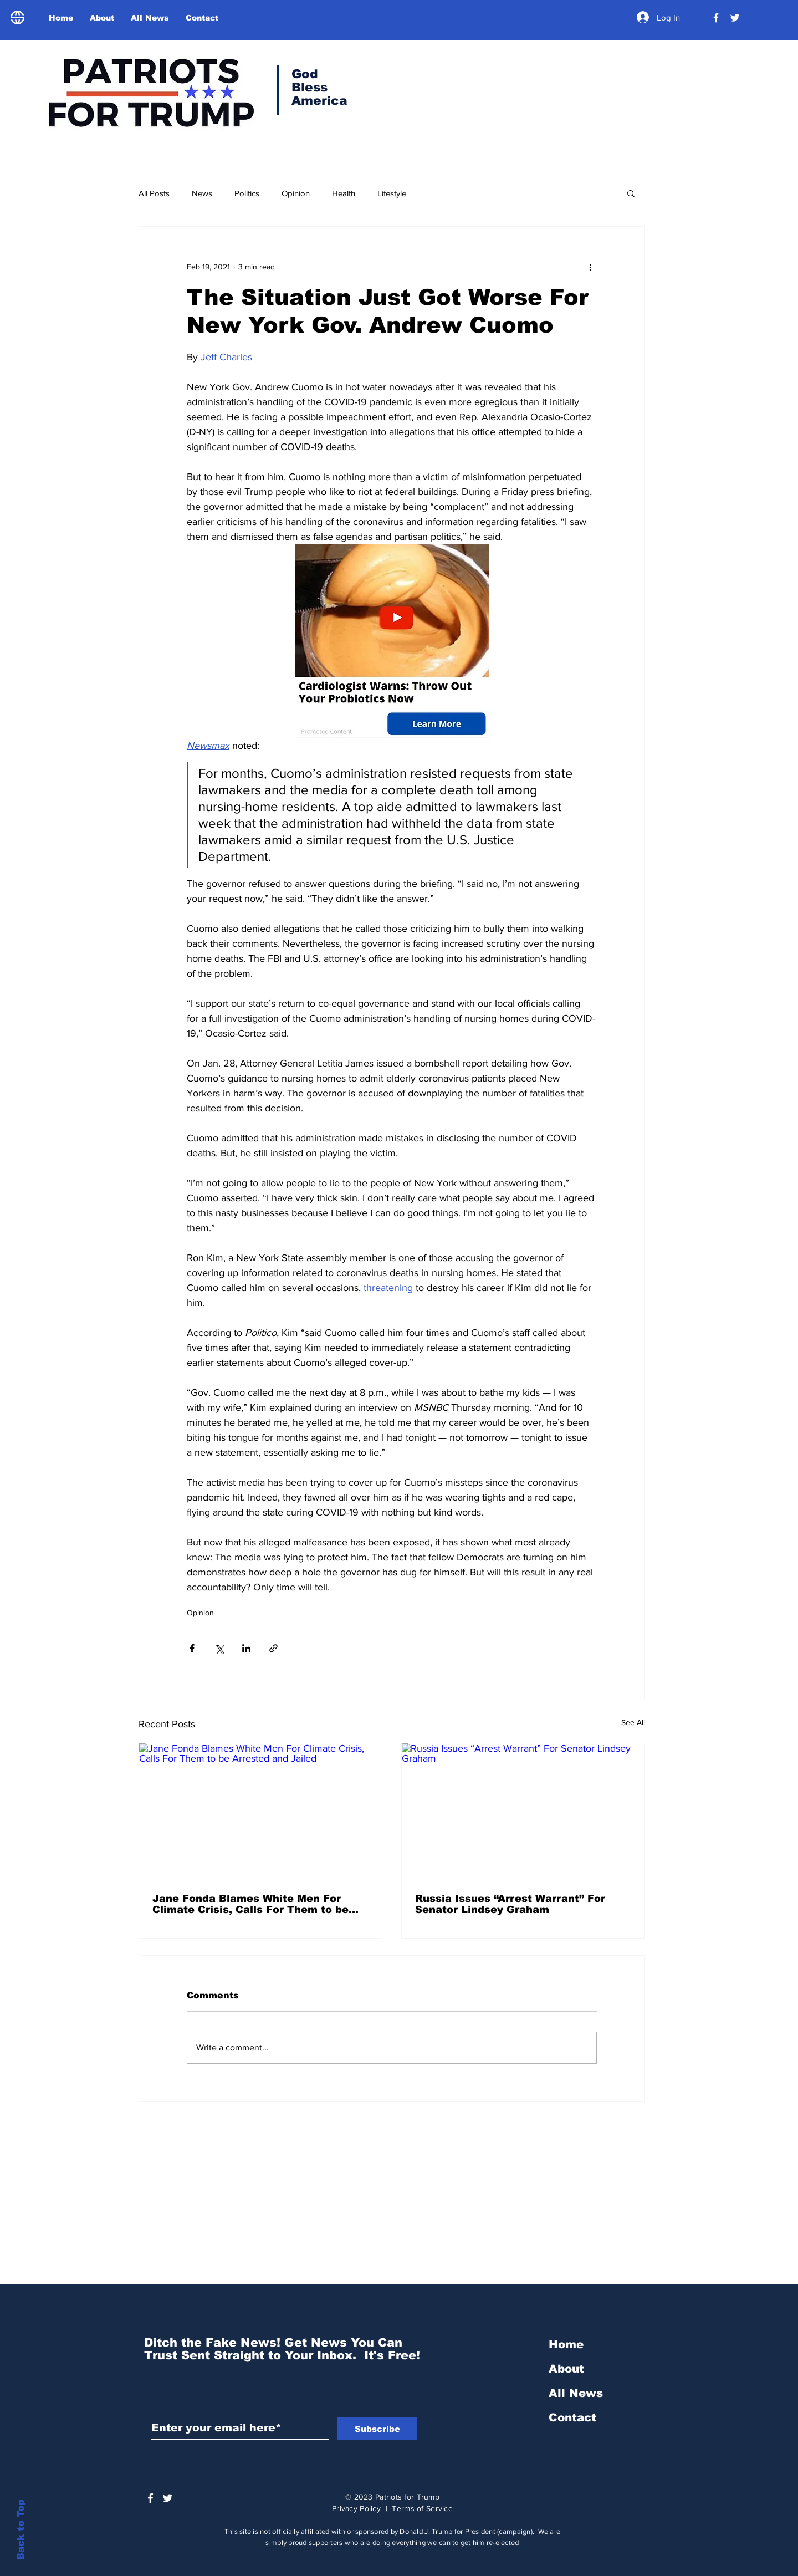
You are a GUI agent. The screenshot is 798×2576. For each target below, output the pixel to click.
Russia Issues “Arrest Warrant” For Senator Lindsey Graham (510, 1904)
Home (566, 2344)
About (566, 2369)
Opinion (296, 193)
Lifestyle (391, 193)
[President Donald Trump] (716, 18)
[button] (631, 192)
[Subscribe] (377, 2428)
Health (343, 193)
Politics (246, 193)
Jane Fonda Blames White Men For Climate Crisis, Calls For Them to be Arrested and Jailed (250, 1904)
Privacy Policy (356, 2508)
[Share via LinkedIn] (246, 1648)
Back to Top (21, 2530)
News (202, 193)
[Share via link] (273, 1648)
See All (633, 1722)
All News (576, 2393)
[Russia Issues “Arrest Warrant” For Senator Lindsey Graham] (523, 1811)
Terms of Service (422, 2508)
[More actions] (590, 266)
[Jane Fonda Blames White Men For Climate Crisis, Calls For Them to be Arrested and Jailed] (260, 1811)
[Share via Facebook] (192, 1648)
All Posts (154, 193)
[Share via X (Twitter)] (219, 1648)
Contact (572, 2417)
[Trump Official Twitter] (735, 18)
